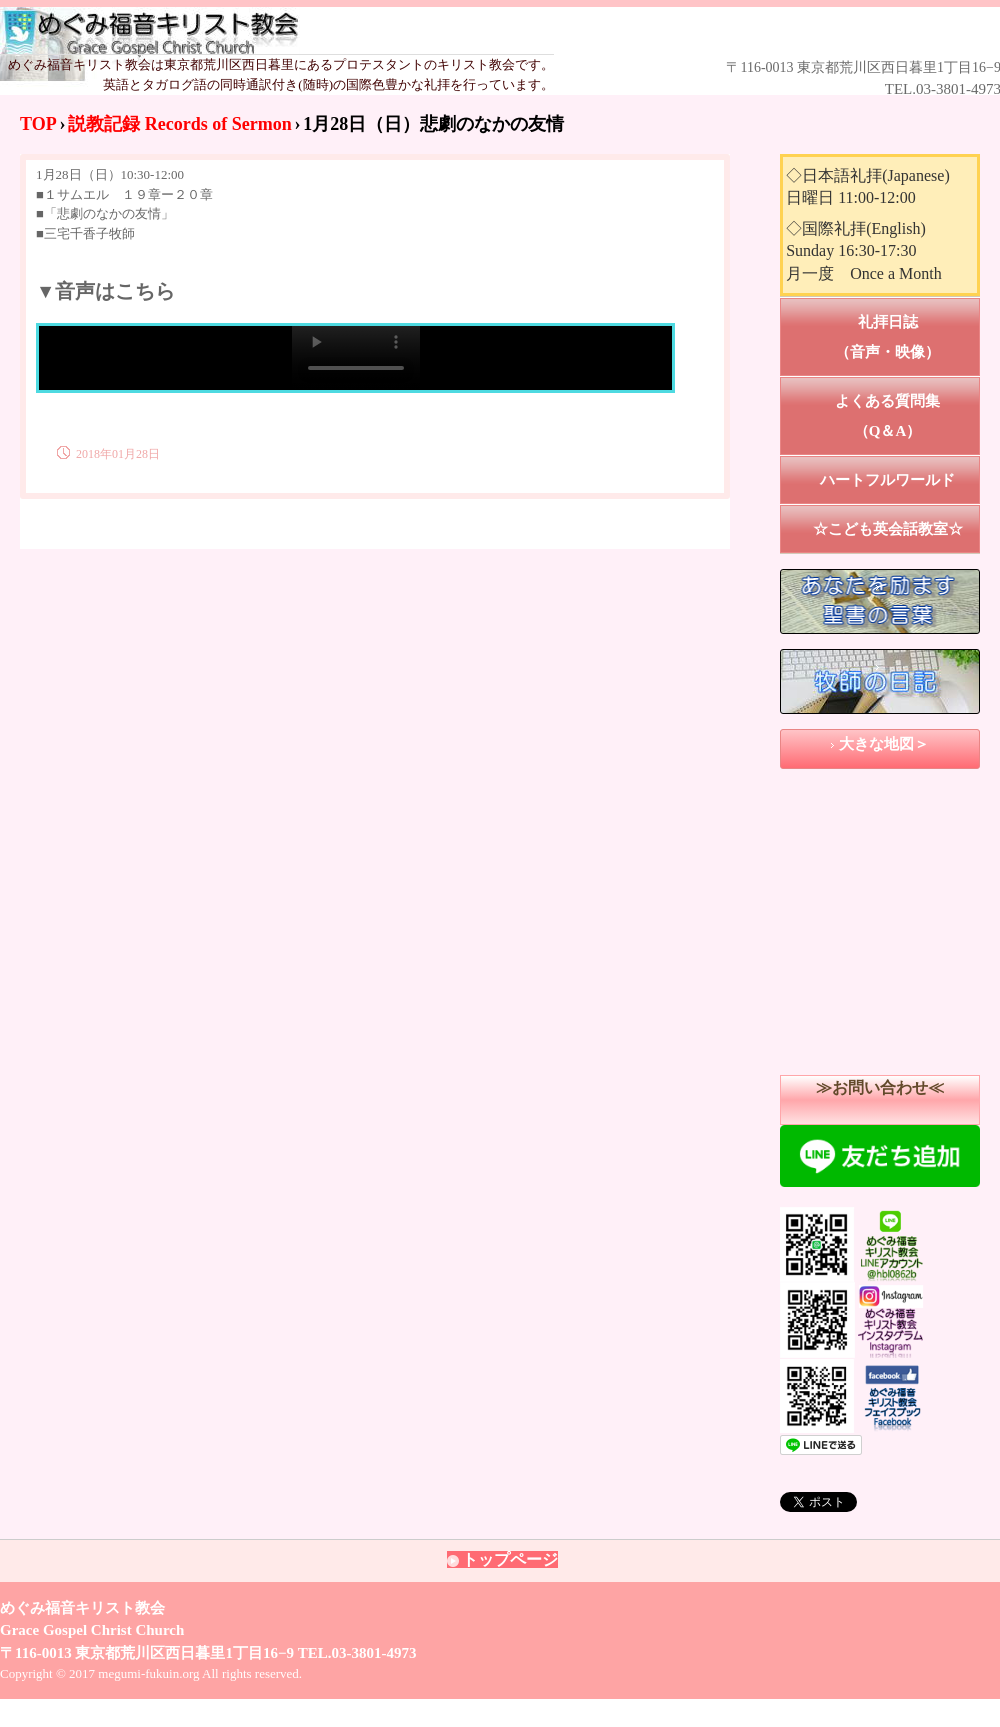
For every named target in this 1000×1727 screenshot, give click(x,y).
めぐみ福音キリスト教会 (471, 31)
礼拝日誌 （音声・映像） (907, 337)
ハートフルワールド (887, 480)
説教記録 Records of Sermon (179, 124)
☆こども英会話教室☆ (888, 529)
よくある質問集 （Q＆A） (907, 416)
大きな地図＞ (884, 744)
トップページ (510, 1559)
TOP (38, 124)
